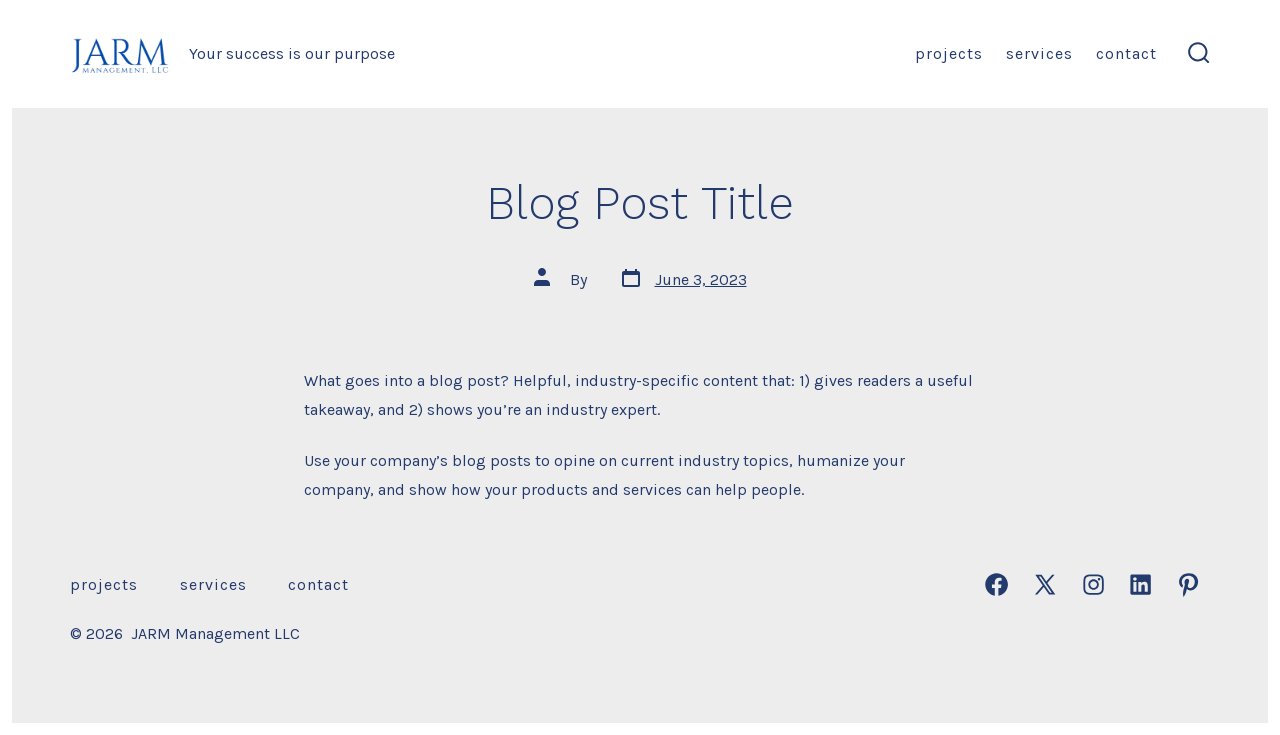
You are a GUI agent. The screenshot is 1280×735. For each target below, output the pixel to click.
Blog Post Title (640, 203)
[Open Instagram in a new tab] (1093, 584)
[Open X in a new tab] (1045, 584)
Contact (1126, 53)
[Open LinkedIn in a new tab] (1140, 584)
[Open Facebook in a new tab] (996, 584)
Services (1039, 53)
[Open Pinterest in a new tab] (1188, 584)
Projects (949, 53)
